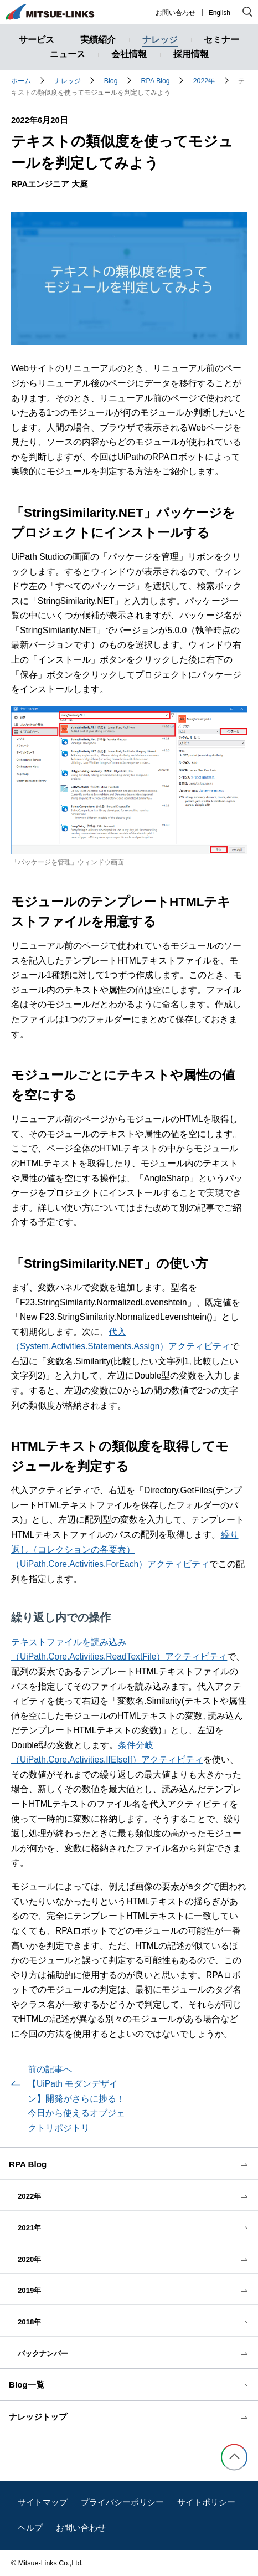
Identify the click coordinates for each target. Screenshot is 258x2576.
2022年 (204, 81)
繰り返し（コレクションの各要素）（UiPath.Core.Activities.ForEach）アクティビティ (125, 1549)
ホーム (21, 81)
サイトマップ (43, 2502)
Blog (111, 81)
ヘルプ (30, 2527)
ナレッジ (67, 81)
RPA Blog (155, 81)
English (219, 13)
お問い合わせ (175, 13)
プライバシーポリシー (122, 2502)
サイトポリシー (206, 2502)
